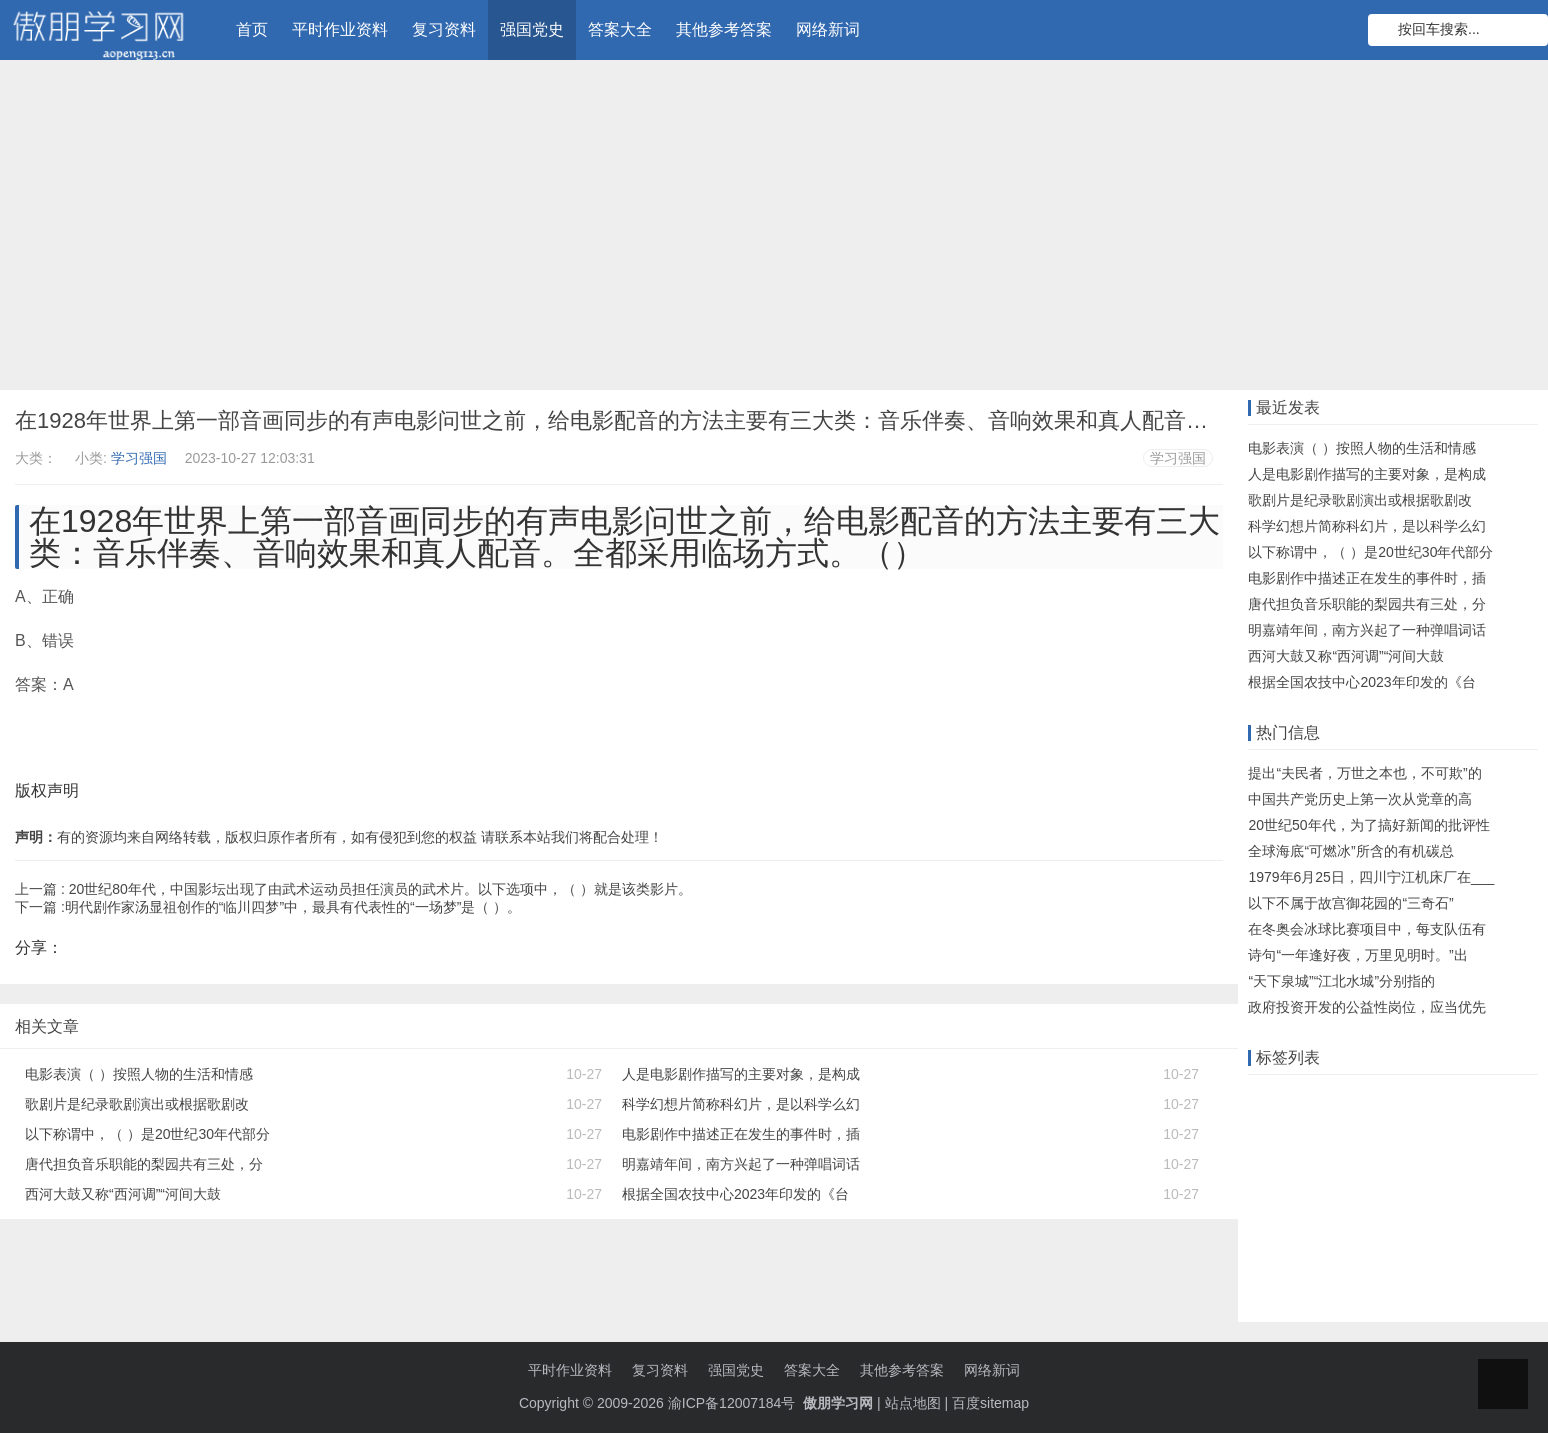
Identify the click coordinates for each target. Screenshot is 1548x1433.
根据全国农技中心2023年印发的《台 (735, 1194)
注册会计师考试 (1302, 1222)
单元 (1395, 1160)
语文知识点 (1288, 1160)
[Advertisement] (774, 230)
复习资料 (444, 29)
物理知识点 (1430, 1191)
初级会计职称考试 (1309, 1253)
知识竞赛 (1438, 1098)
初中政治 (1281, 1191)
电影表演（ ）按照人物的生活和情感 (139, 1074)
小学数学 (1352, 1191)
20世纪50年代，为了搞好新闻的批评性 (1368, 825)
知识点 (1445, 1160)
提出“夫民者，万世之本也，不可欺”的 (1364, 773)
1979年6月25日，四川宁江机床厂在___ (1371, 877)
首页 (252, 29)
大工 (1523, 1129)
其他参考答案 (724, 29)
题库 (1495, 1098)
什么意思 (1324, 1129)
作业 (1267, 1098)
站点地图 (913, 1403)
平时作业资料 (340, 29)
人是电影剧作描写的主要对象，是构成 (741, 1074)
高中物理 (1408, 1253)
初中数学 (1479, 1253)
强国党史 (532, 29)
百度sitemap (990, 1403)
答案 (1267, 1129)
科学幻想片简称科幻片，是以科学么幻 (741, 1104)
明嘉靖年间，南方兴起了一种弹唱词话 (741, 1164)
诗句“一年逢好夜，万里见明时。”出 (1357, 955)
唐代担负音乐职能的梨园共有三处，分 (144, 1164)
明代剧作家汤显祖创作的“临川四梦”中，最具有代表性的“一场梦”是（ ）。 (293, 907)
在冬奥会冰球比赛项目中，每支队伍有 (1367, 929)
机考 (1352, 1160)
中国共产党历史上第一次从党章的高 (1360, 799)
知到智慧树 (1401, 1222)
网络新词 (828, 29)
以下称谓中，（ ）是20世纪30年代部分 (147, 1134)
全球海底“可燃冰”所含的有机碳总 (1350, 851)
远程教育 (1367, 1098)
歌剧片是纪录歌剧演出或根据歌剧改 (137, 1104)
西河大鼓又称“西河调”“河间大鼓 (123, 1194)
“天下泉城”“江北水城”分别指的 (1341, 981)
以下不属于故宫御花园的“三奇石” (1350, 903)
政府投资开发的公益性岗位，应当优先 (1367, 1007)
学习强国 (139, 458)
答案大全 (620, 29)
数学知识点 (1459, 1129)
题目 (1495, 1160)
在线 (1310, 1098)
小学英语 (1281, 1284)
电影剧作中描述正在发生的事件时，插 (741, 1134)
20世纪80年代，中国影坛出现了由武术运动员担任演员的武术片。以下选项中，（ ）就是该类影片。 (380, 889)
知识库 (1388, 1129)
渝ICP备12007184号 (734, 1403)
